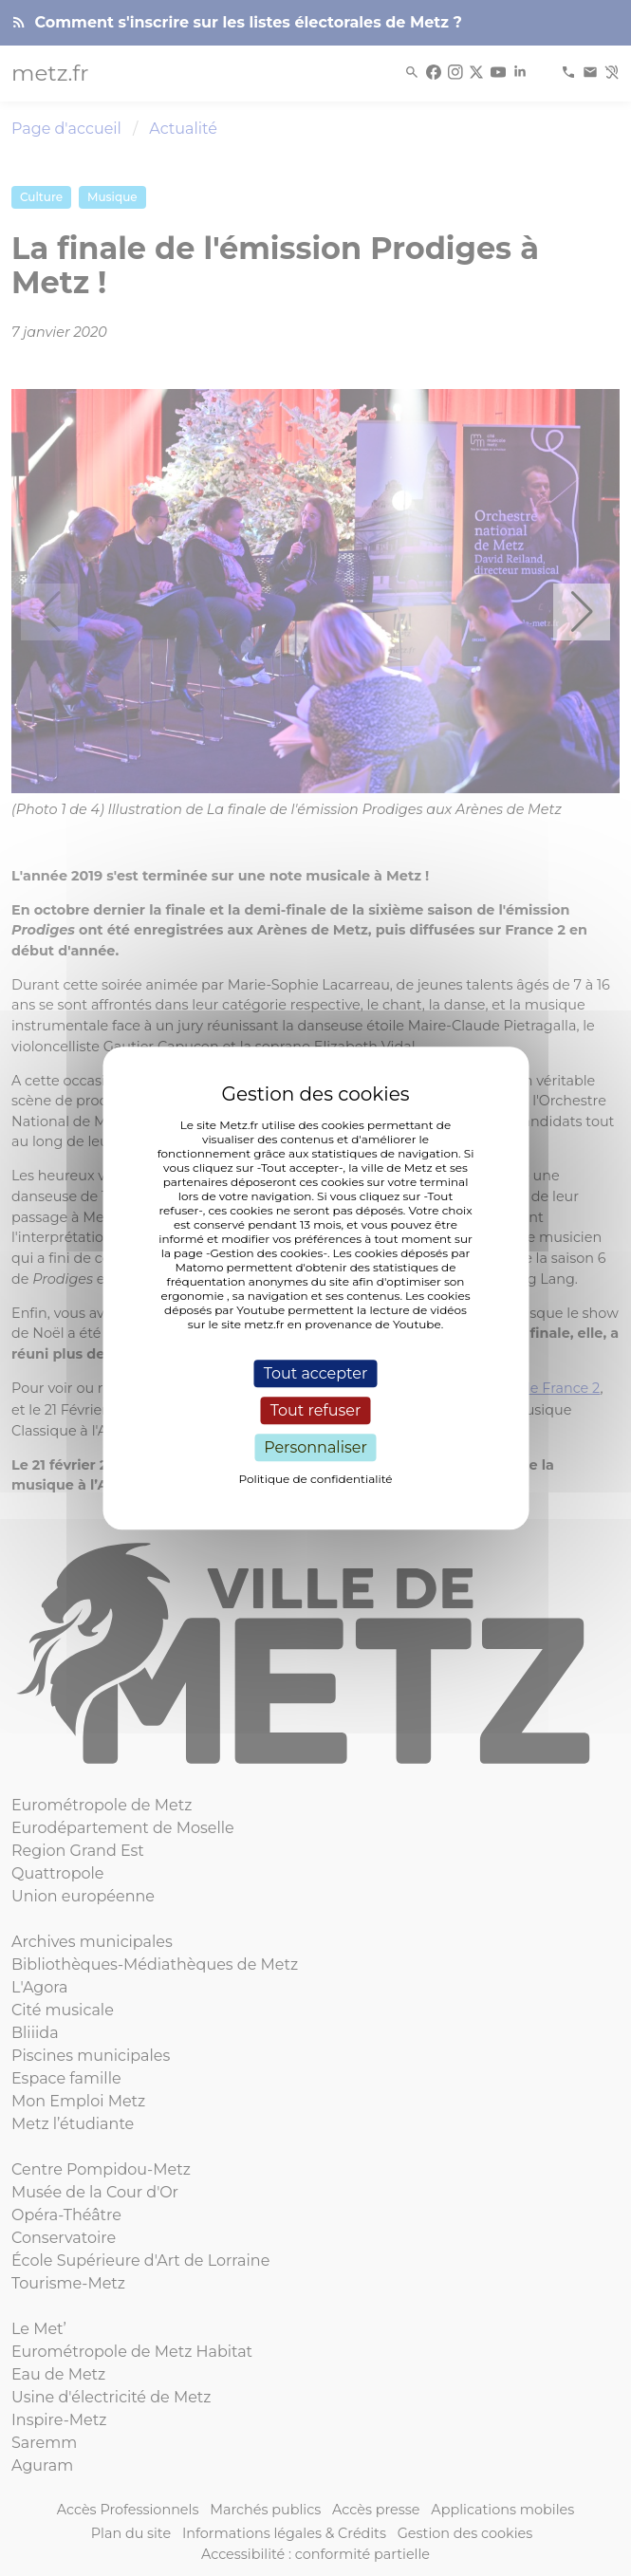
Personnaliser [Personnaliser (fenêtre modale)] (315, 1447)
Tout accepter (316, 1373)
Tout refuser (316, 1410)
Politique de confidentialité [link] (315, 1479)
